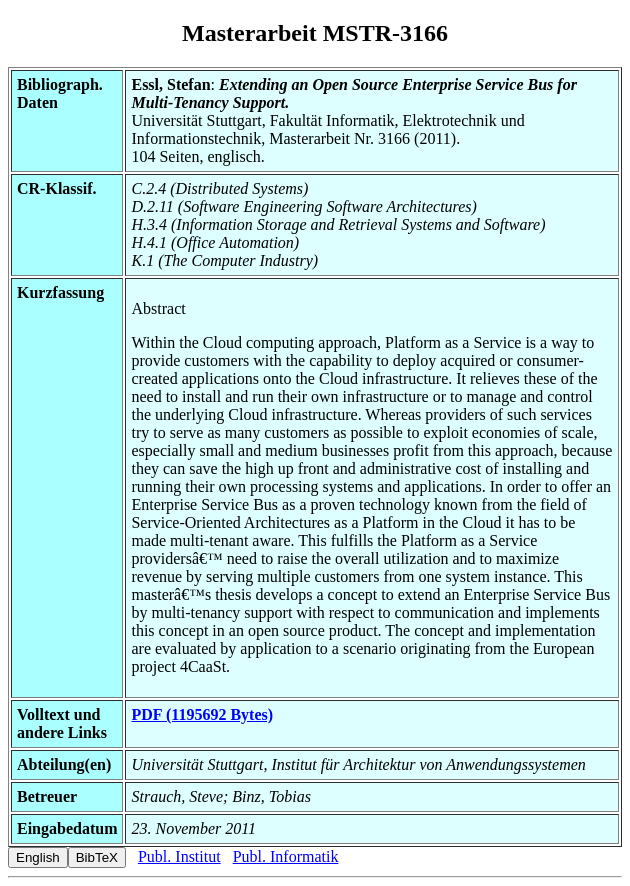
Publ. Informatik (286, 856)
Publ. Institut (179, 856)
